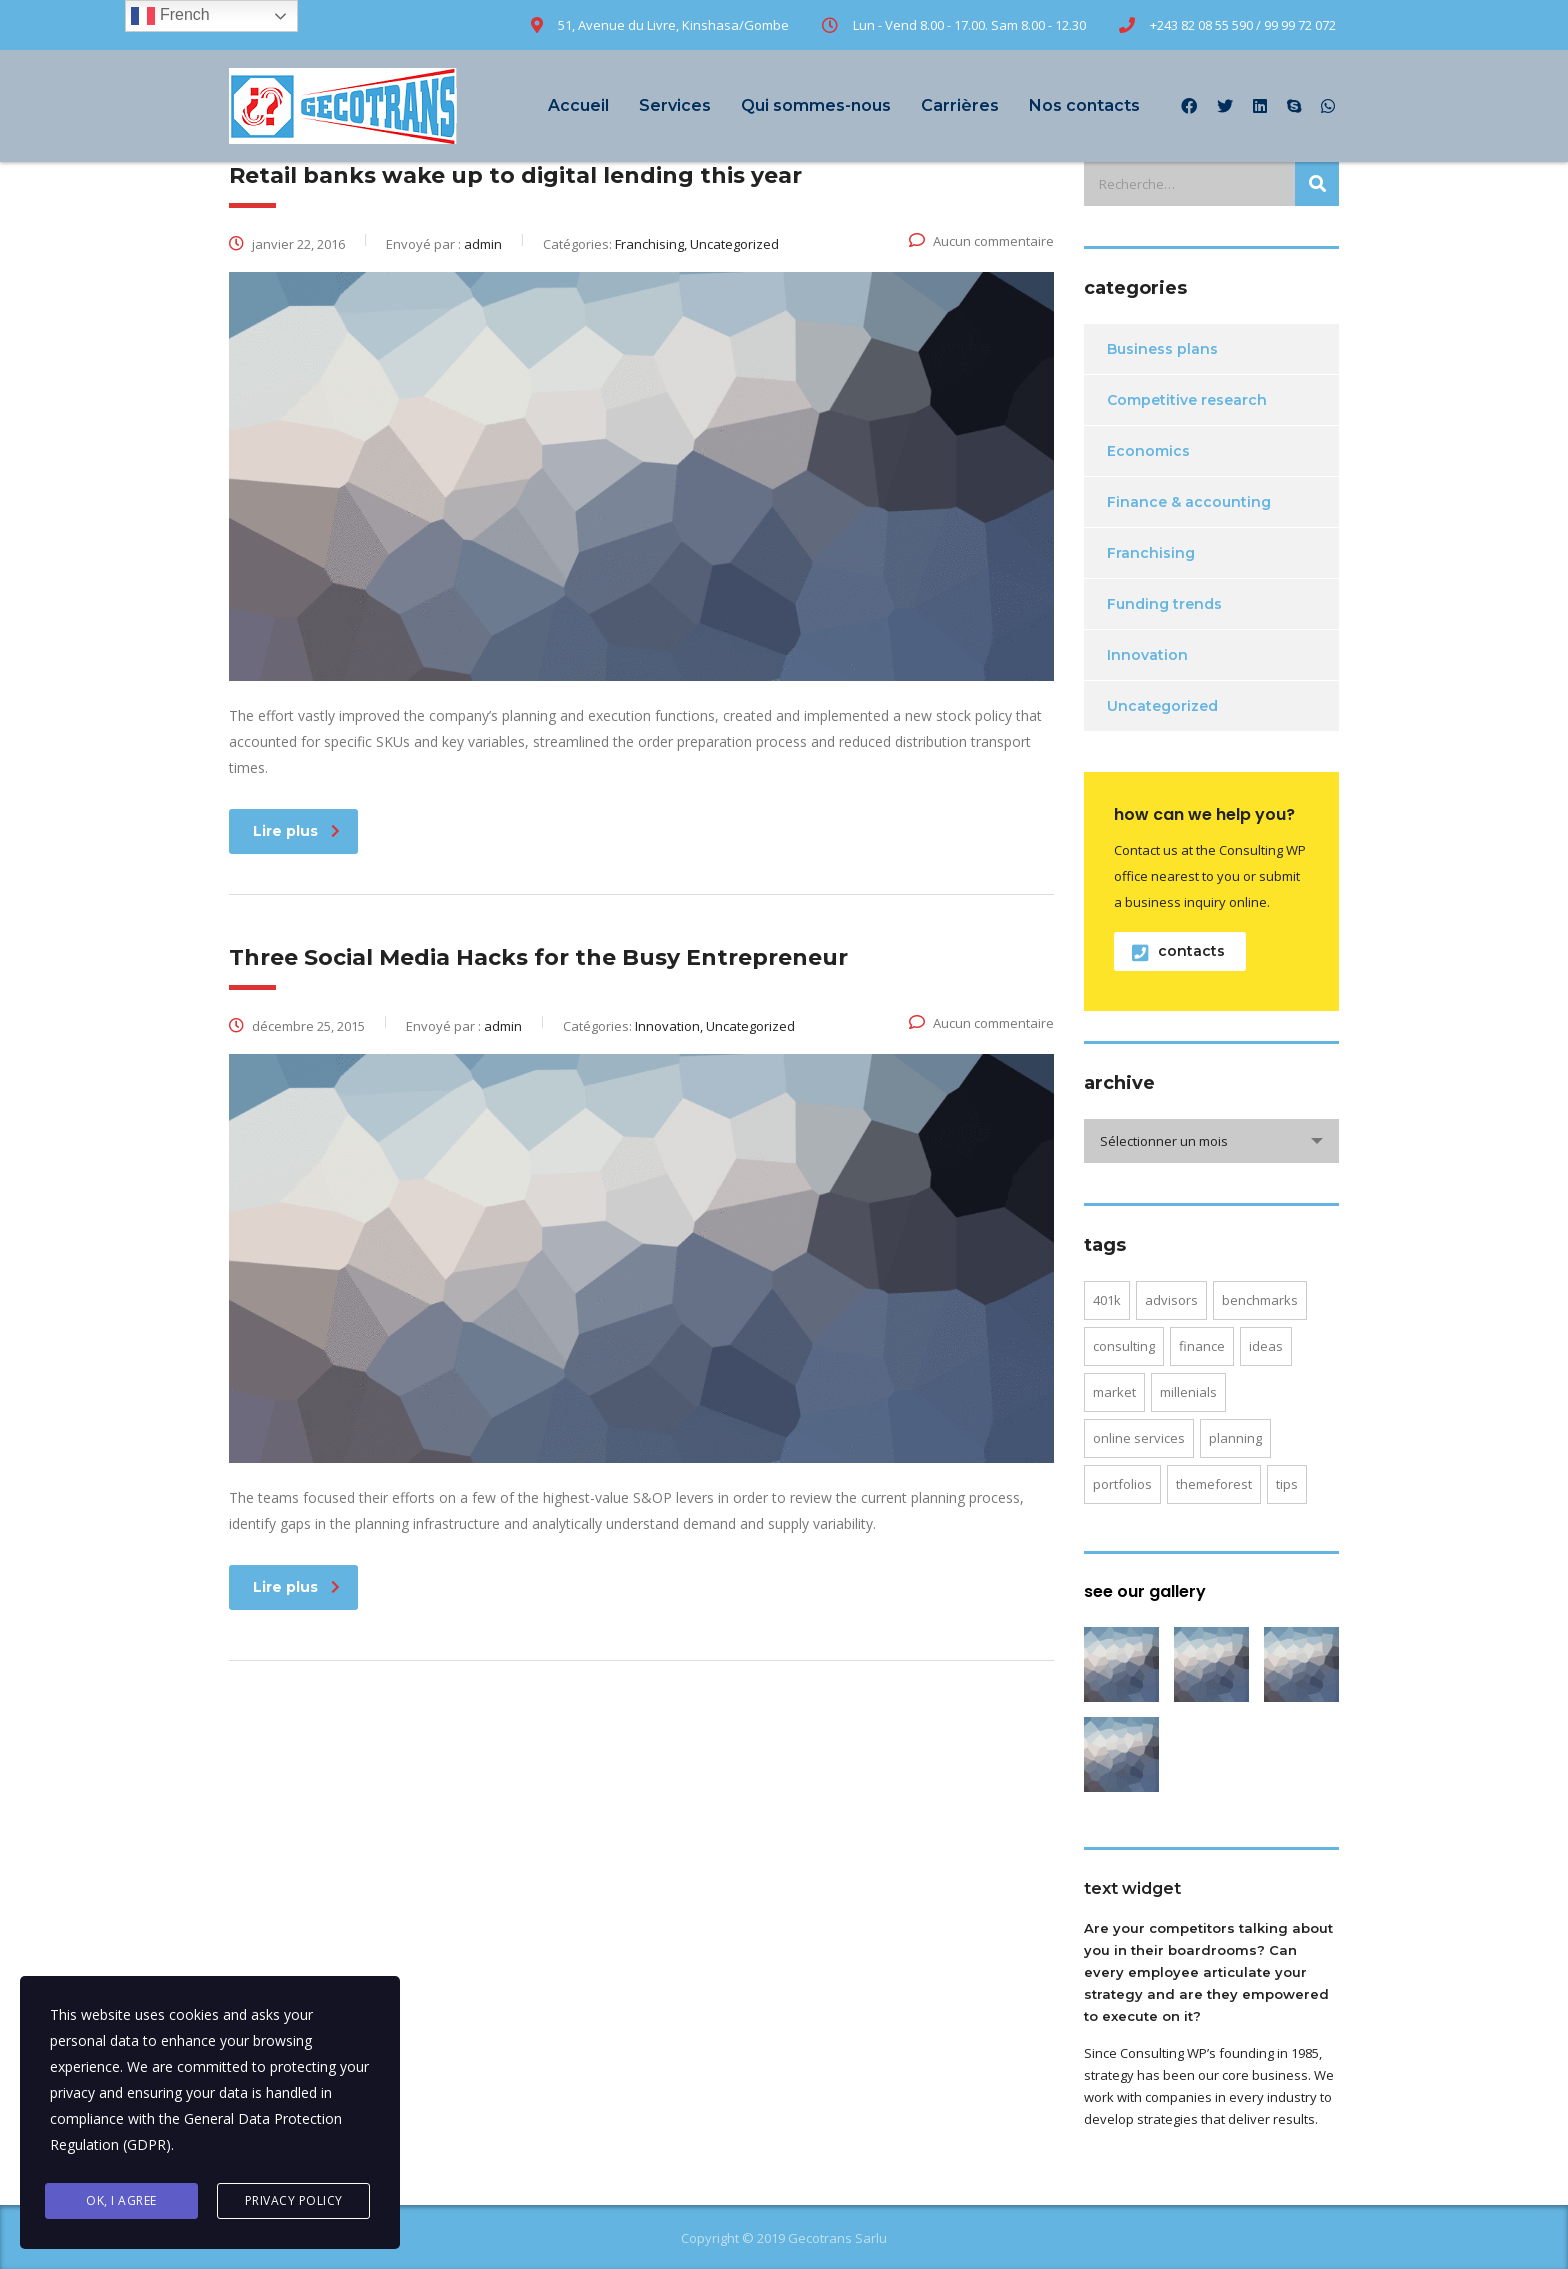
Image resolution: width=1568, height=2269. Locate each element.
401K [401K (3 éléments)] (1107, 1300)
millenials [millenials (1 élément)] (1188, 1392)
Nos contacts (1084, 105)
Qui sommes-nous (816, 105)
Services (675, 105)
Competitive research (1187, 400)
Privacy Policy (294, 2200)
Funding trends (1164, 604)
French (170, 16)
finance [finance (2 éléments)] (1202, 1346)
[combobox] (1211, 1141)
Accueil (578, 105)
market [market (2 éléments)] (1114, 1392)
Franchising (1151, 553)
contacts (1178, 951)
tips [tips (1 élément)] (1287, 1484)
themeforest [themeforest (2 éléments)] (1214, 1484)
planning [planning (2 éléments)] (1235, 1438)
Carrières (960, 105)
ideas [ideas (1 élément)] (1266, 1346)
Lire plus (296, 831)
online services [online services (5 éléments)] (1139, 1438)
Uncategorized (1162, 706)
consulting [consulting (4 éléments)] (1124, 1346)
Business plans (1162, 349)
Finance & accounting (1189, 502)
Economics (1148, 451)
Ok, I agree (121, 2200)
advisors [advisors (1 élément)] (1171, 1300)
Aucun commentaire (981, 241)
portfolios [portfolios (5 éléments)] (1122, 1484)
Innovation (1147, 655)
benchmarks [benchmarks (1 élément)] (1260, 1300)
